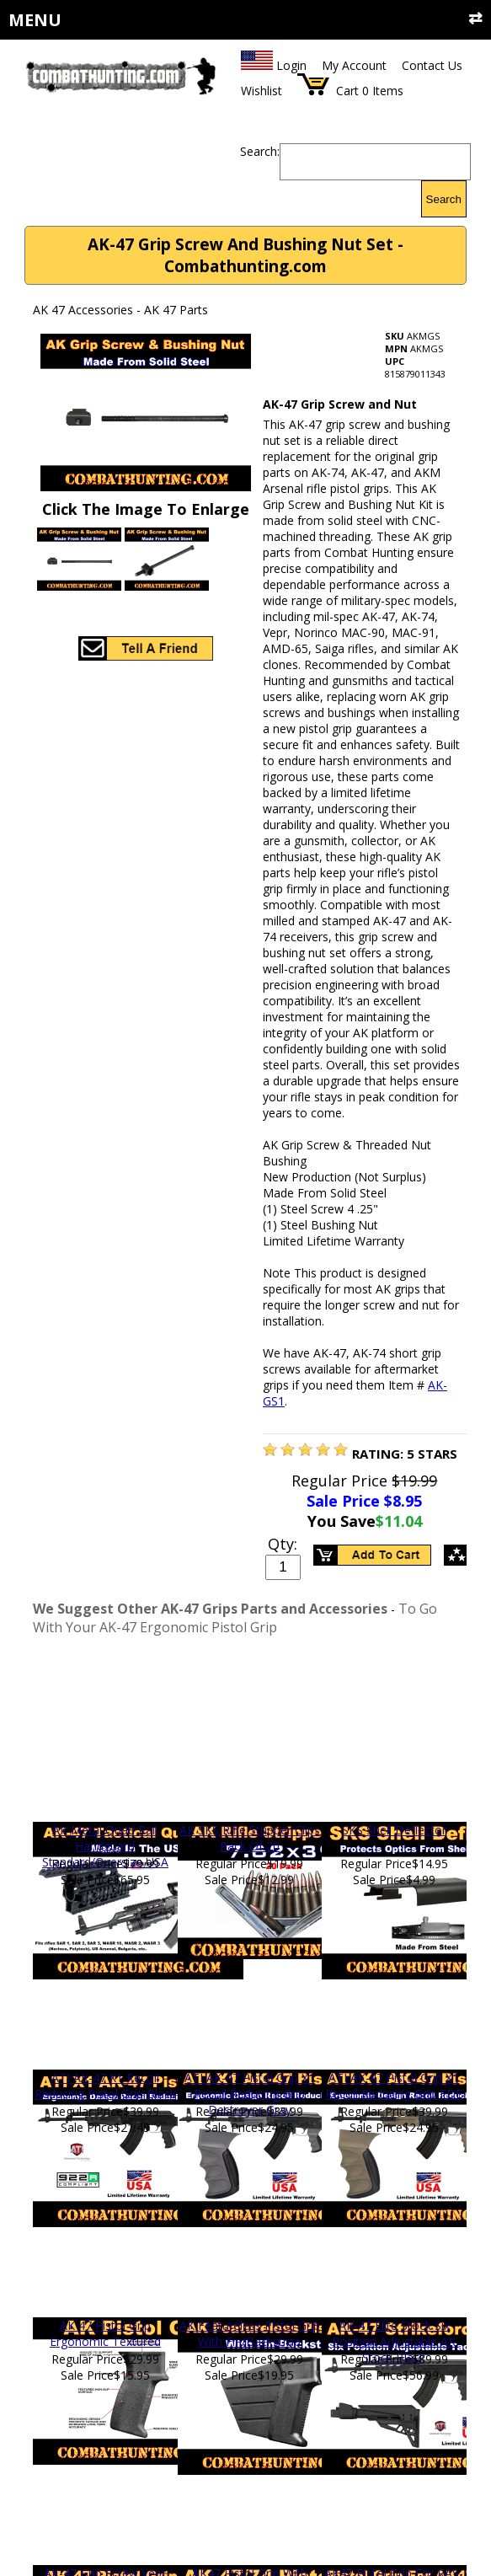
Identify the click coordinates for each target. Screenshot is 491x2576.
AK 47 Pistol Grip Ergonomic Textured (105, 2333)
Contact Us (432, 65)
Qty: (282, 1544)
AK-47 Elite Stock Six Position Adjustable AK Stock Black (394, 2341)
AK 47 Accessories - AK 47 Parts (120, 310)
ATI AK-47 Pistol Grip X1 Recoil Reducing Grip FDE (393, 2086)
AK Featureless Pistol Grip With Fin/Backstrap (249, 2333)
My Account (354, 65)
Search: (260, 151)
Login (291, 65)
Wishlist (261, 91)
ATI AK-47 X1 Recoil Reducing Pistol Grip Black (105, 2086)
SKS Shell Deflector (394, 1830)
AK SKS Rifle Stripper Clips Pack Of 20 (249, 1838)
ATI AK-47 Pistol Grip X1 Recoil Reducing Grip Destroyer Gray (249, 2094)
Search (444, 199)
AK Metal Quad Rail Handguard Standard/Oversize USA (105, 1846)
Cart (347, 91)
